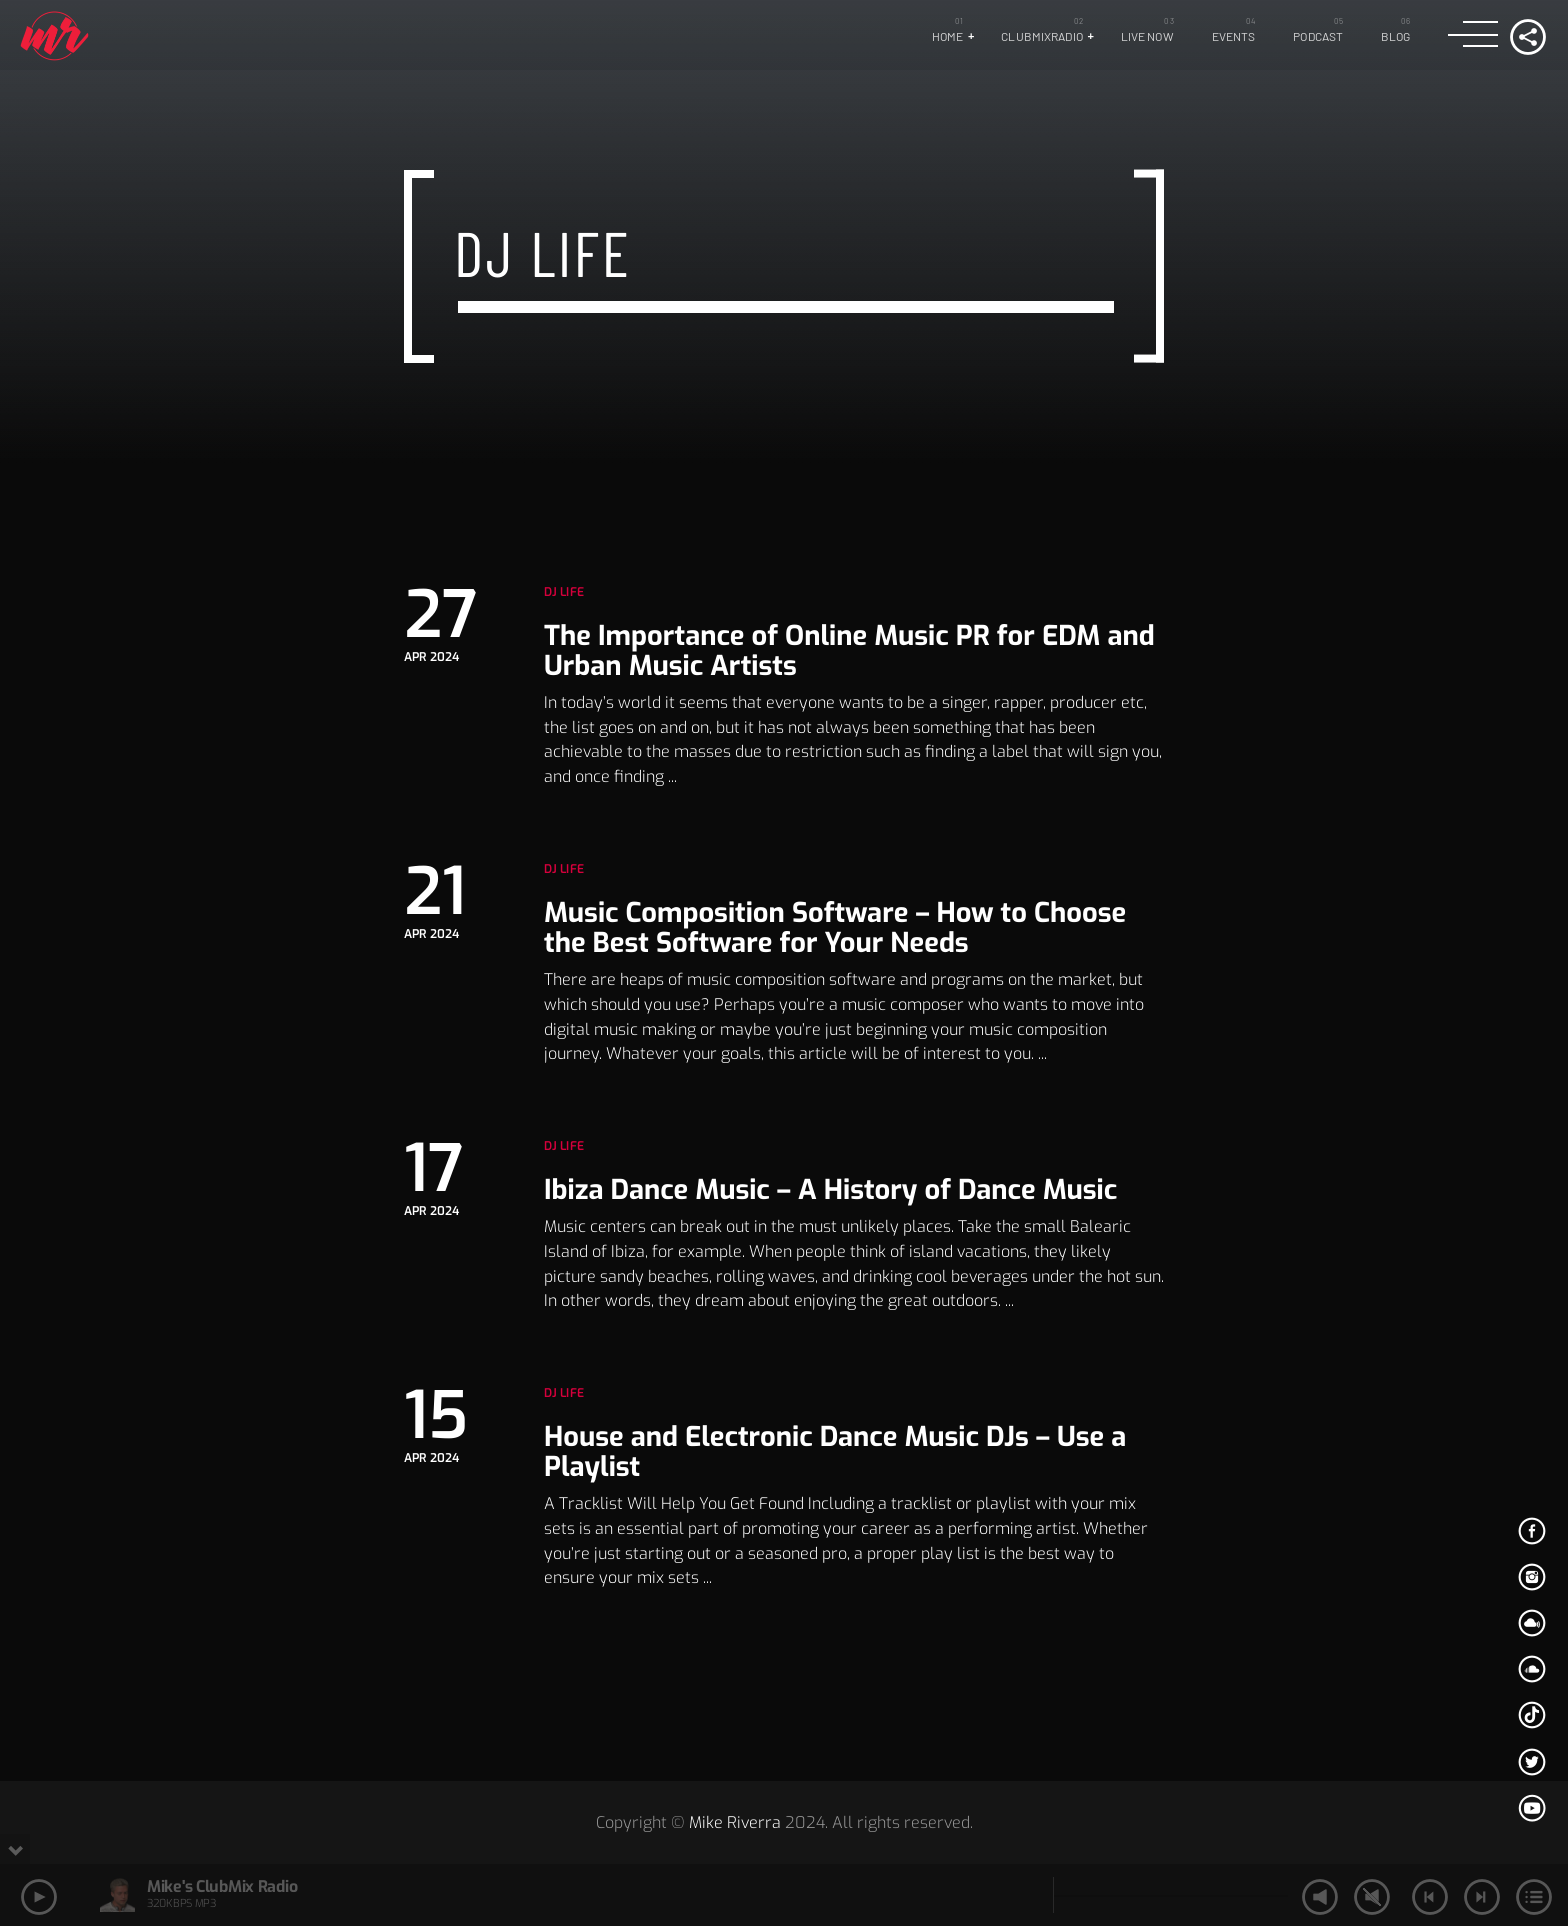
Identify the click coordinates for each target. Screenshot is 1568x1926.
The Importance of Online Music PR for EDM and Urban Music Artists (849, 651)
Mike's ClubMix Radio (222, 1886)
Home (947, 36)
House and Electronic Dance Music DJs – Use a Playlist (835, 1452)
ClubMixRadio (1041, 36)
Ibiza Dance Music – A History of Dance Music (830, 1190)
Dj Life (564, 592)
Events (1234, 36)
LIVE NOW (1147, 36)
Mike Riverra (735, 1822)
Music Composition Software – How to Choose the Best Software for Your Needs (835, 928)
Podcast (1318, 36)
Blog (1395, 36)
